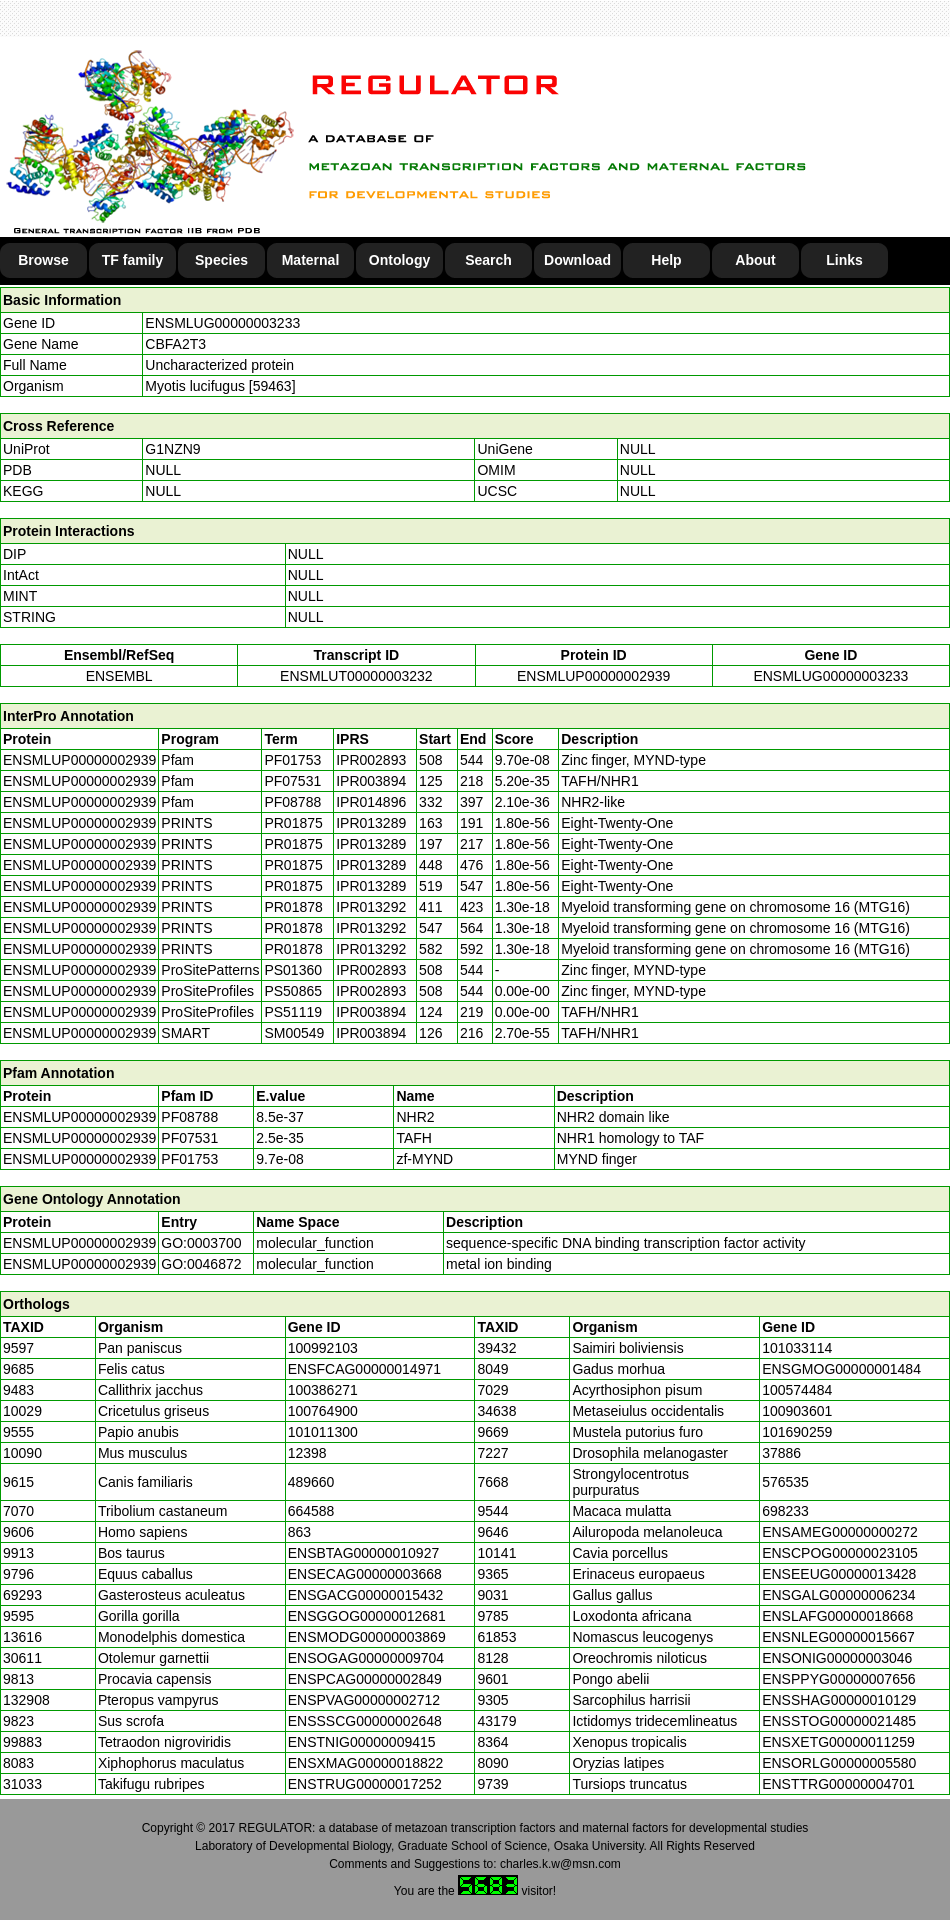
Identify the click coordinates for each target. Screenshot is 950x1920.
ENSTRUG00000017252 (365, 1784)
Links (844, 260)
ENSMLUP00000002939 (593, 676)
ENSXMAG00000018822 (366, 1763)
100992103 (323, 1348)
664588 (311, 1511)
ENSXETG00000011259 (838, 1742)
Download (577, 260)
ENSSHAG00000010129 (839, 1700)
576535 (785, 1482)
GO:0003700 (201, 1243)
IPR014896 (371, 802)
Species (221, 260)
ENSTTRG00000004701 (838, 1784)
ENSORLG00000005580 (839, 1763)
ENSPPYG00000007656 (838, 1679)
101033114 (797, 1348)
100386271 (323, 1390)
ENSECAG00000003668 (365, 1574)
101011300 (323, 1432)
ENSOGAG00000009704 (366, 1658)
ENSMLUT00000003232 (356, 676)
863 (299, 1532)
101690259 (797, 1432)
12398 (307, 1453)
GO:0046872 (201, 1264)
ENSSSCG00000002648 (365, 1721)
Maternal (311, 260)
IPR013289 (371, 823)
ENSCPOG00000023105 (840, 1553)
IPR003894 (371, 781)
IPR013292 (371, 907)
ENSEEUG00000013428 (839, 1574)
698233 (785, 1511)
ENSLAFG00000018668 (837, 1616)
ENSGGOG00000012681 (367, 1616)
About (755, 260)
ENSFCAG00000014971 (364, 1369)
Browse (43, 260)
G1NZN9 (172, 449)
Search (488, 260)
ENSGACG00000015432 (366, 1595)
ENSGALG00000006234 (838, 1595)
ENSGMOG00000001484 (841, 1369)
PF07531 (189, 1138)
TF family (132, 260)
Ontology (399, 260)
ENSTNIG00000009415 (362, 1742)
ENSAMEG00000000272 (840, 1532)
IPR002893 (371, 760)
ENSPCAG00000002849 (365, 1679)
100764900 (323, 1411)
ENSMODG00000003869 (367, 1637)
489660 (311, 1482)
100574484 (797, 1390)
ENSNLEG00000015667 (838, 1637)
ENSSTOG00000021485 (839, 1721)
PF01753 (189, 1159)
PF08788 (189, 1117)
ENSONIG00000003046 (837, 1658)
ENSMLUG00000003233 (222, 323)
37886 (781, 1453)
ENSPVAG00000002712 (364, 1700)
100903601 (797, 1411)
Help (666, 260)
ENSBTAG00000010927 (364, 1553)
